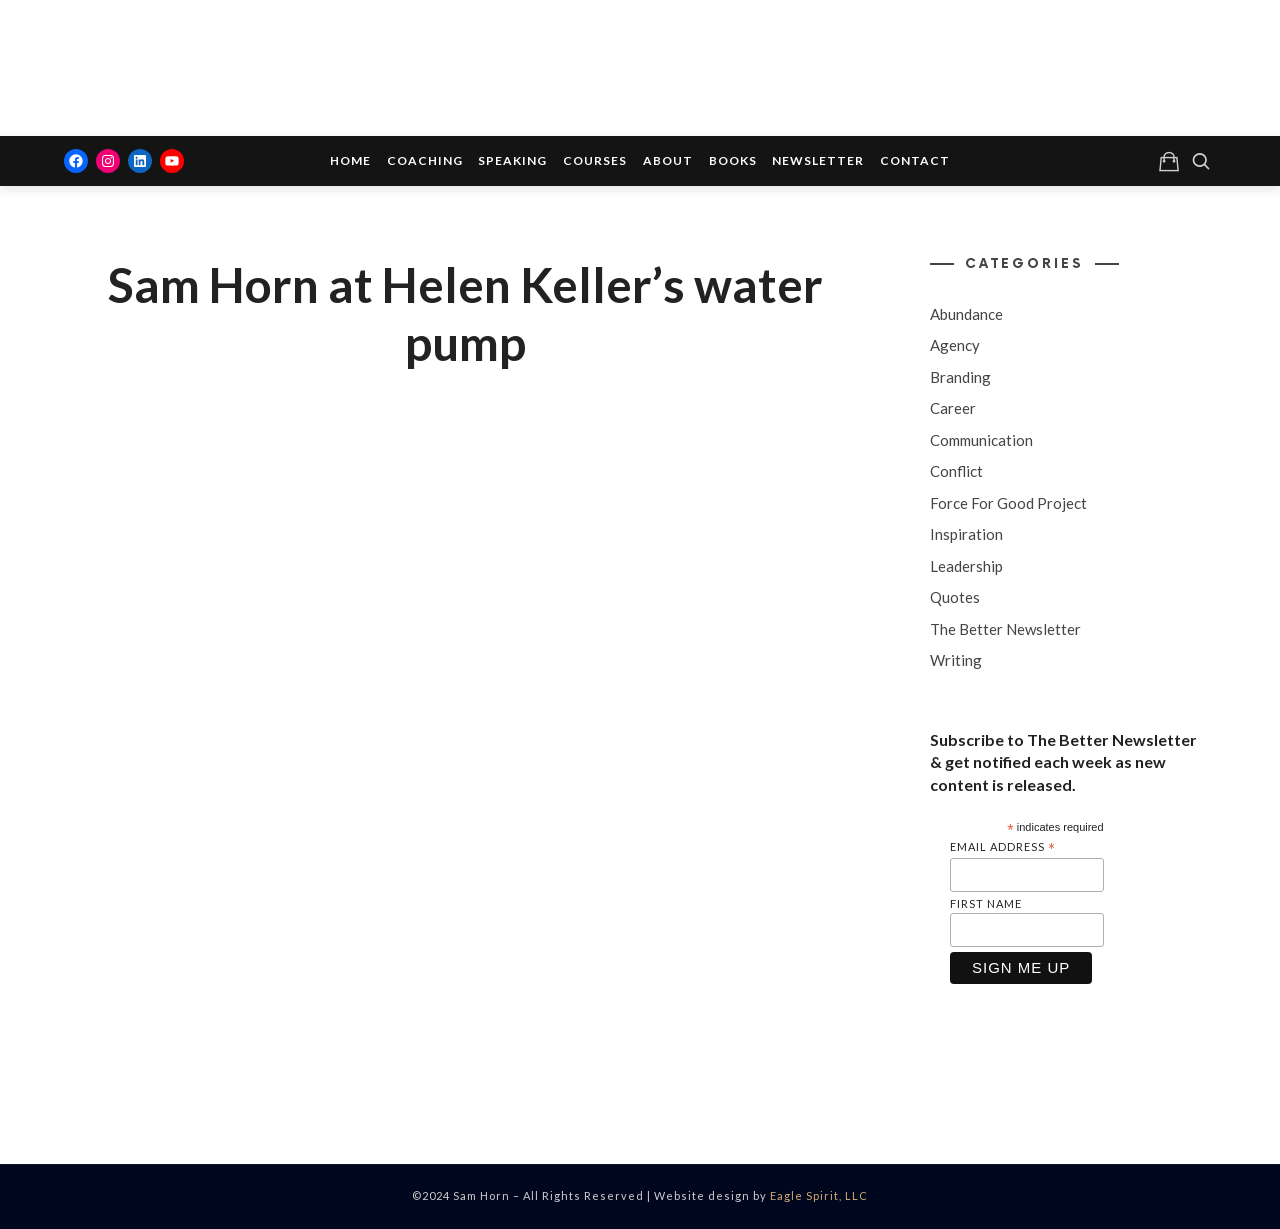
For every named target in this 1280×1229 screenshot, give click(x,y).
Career (953, 408)
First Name (986, 903)
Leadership (966, 566)
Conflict (956, 471)
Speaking (512, 160)
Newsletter (818, 160)
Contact (915, 160)
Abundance (966, 314)
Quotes (955, 597)
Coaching (425, 160)
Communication (981, 440)
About (668, 160)
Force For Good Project (1008, 503)
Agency (955, 345)
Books (733, 160)
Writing (956, 660)
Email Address (1003, 847)
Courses (595, 160)
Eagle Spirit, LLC (819, 1195)
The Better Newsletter (1005, 629)
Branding (960, 377)
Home (350, 160)
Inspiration (966, 534)
